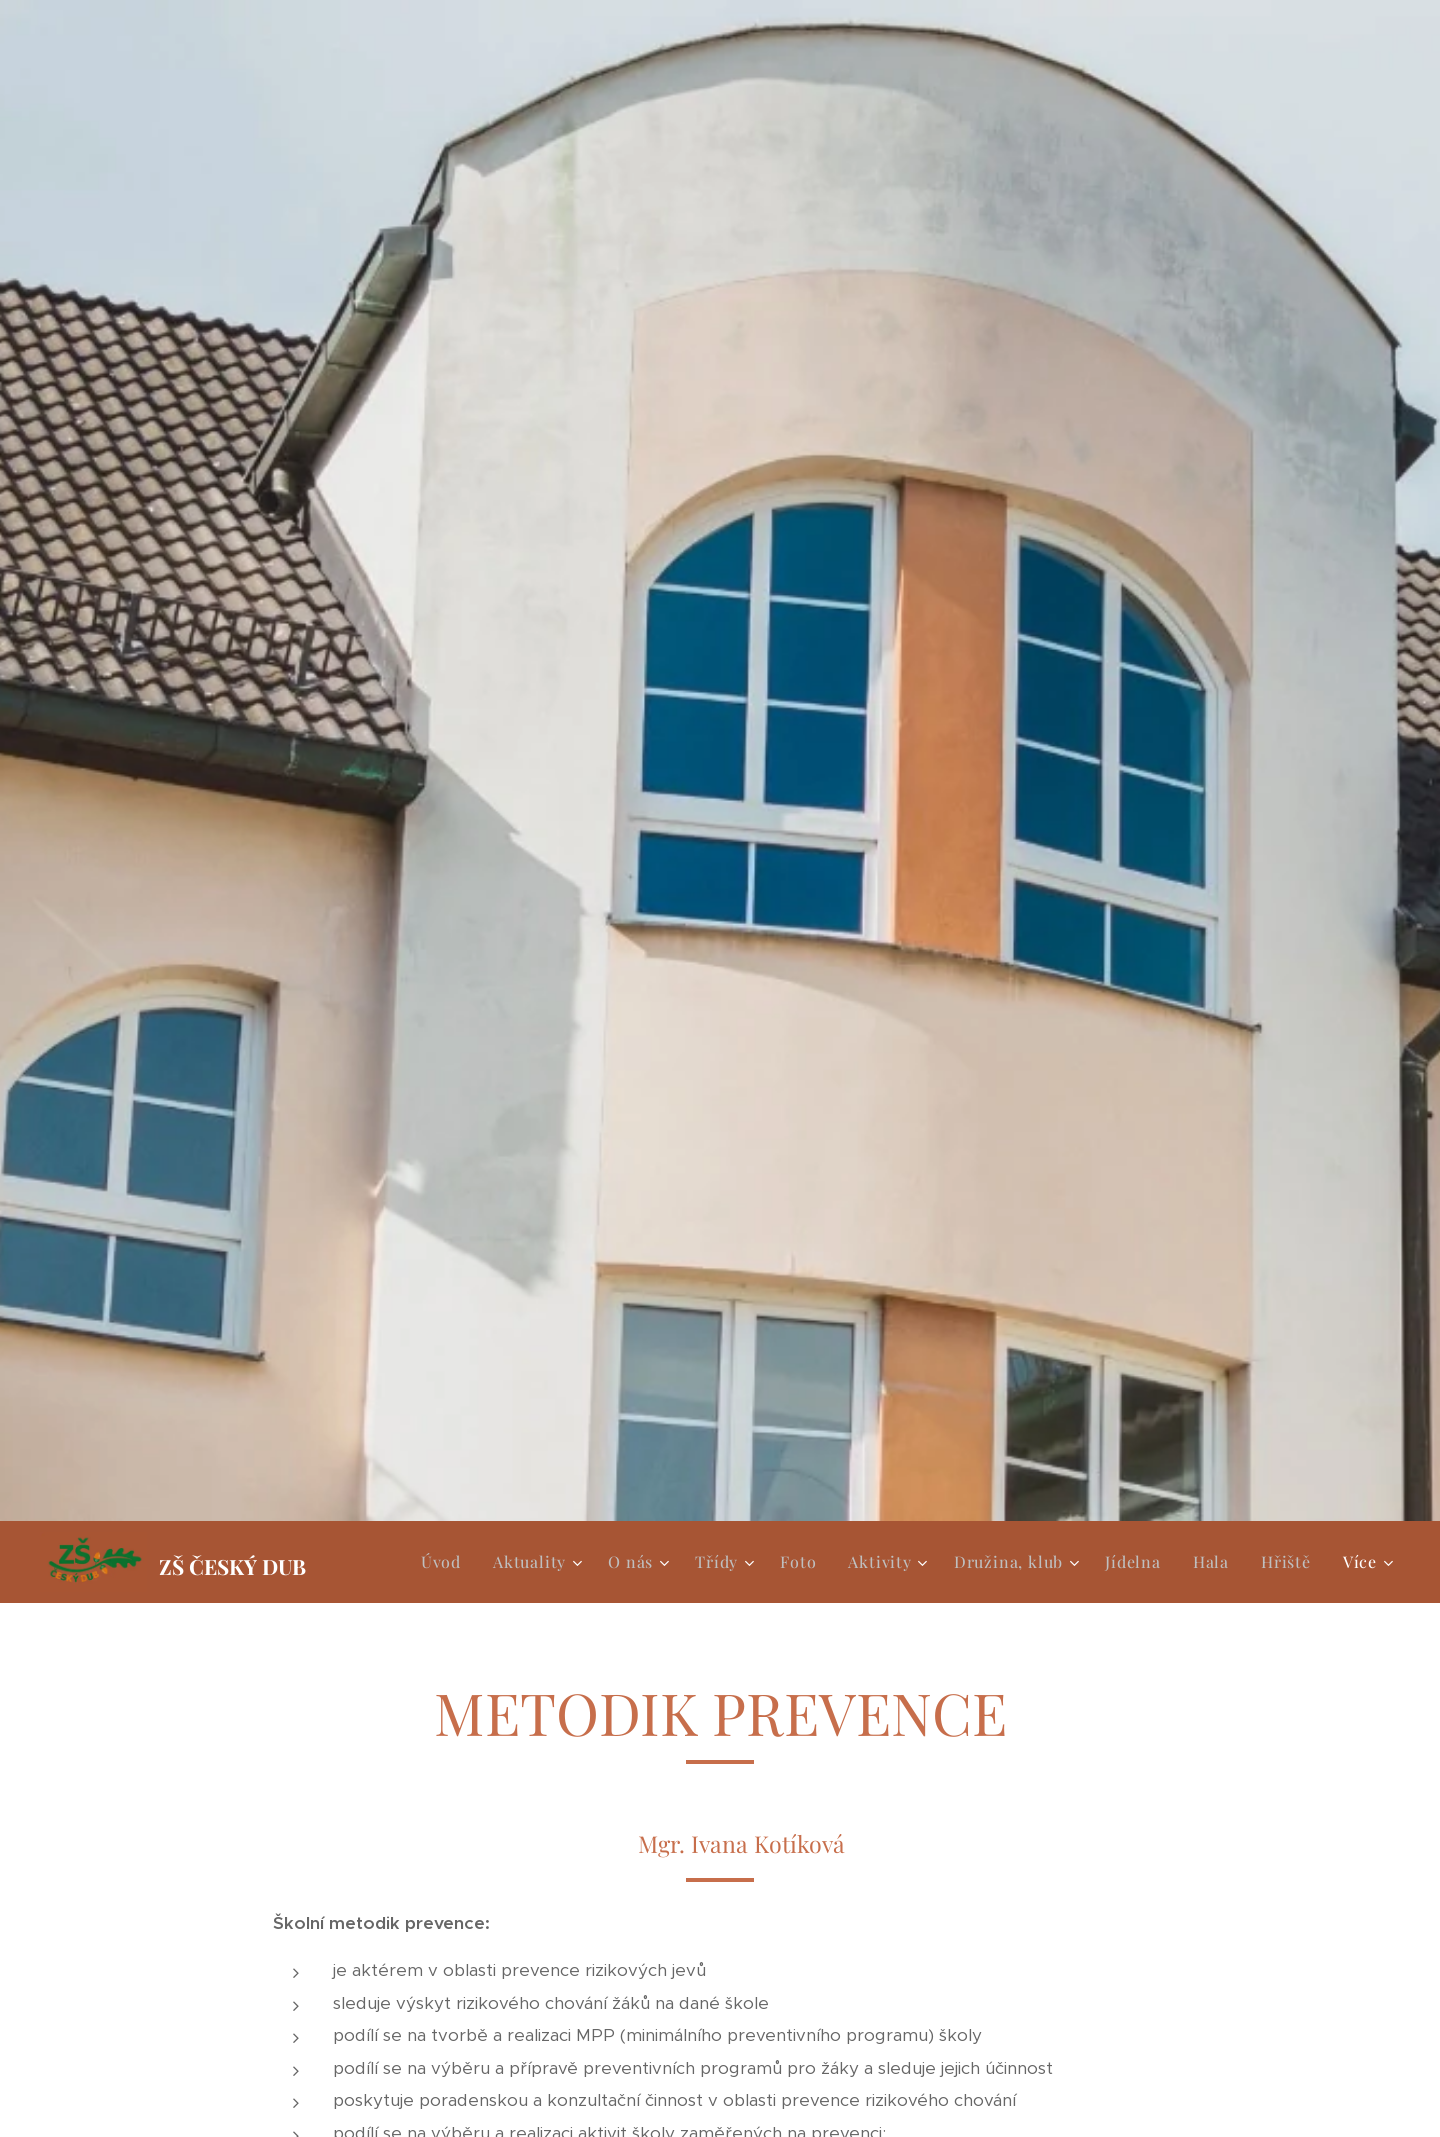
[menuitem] (446, 1562)
